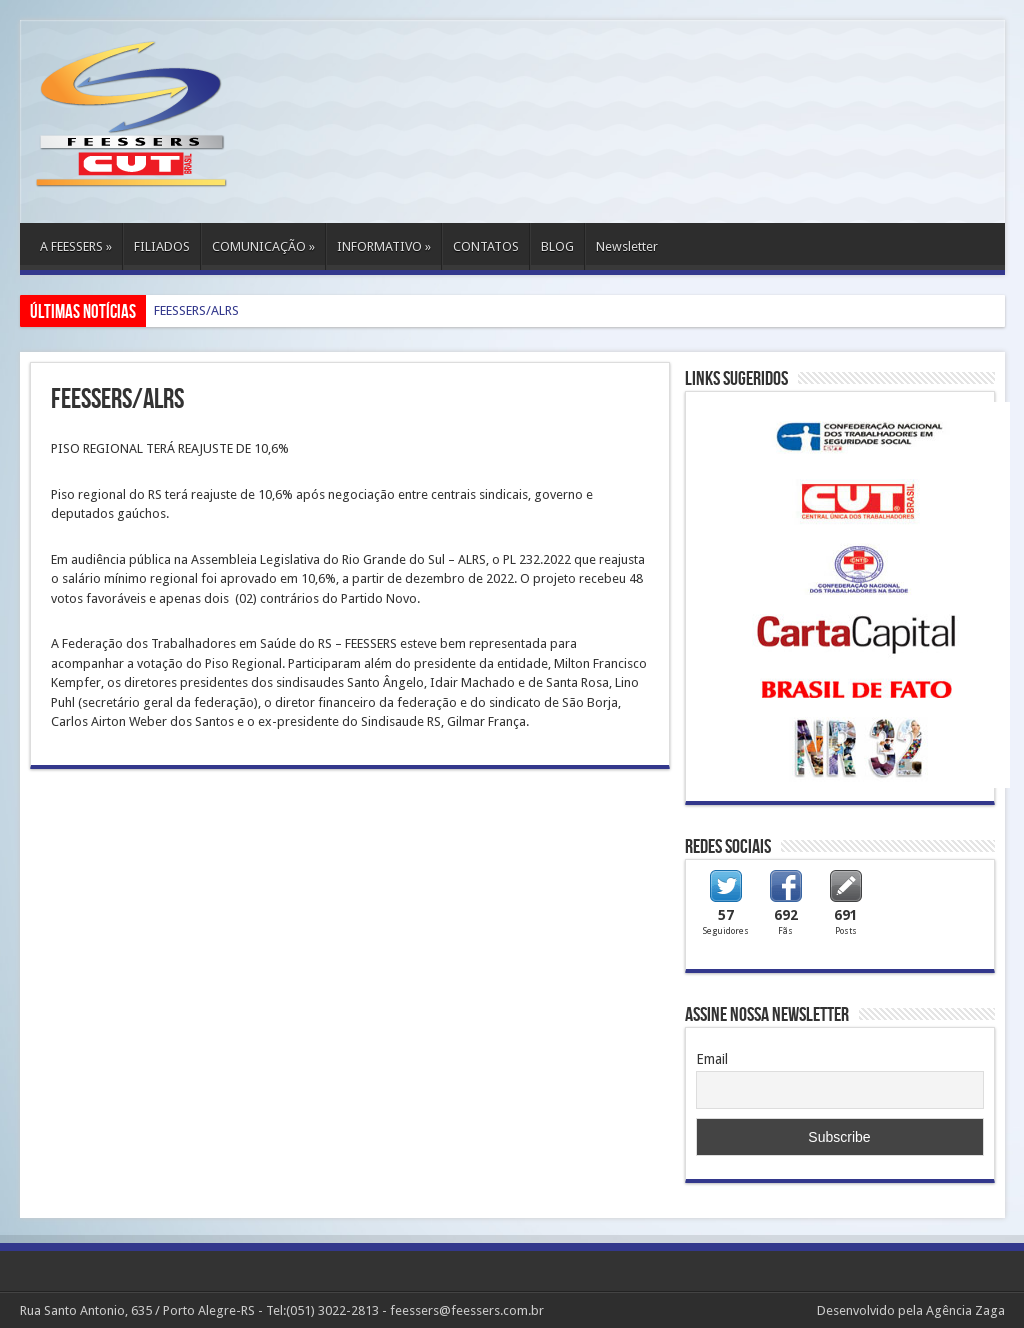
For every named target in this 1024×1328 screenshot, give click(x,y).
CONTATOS (486, 246)
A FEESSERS (76, 246)
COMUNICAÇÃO (263, 246)
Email (712, 1059)
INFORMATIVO (384, 246)
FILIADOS (162, 246)
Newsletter (627, 246)
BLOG (557, 246)
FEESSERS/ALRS (196, 310)
